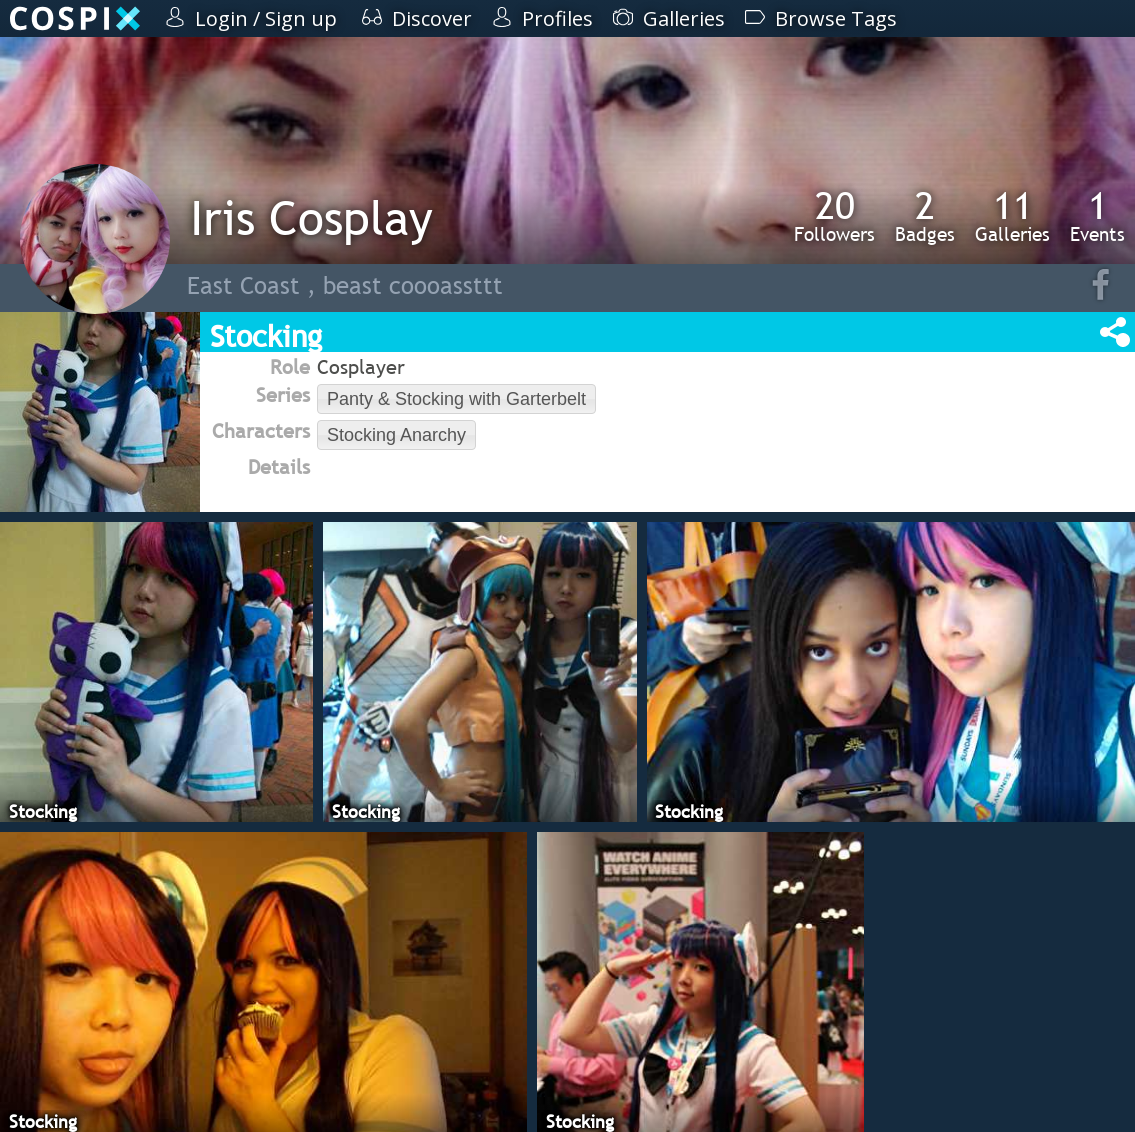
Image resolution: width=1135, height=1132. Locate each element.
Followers (834, 216)
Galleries (1012, 216)
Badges (925, 216)
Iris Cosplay (311, 217)
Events (1097, 216)
